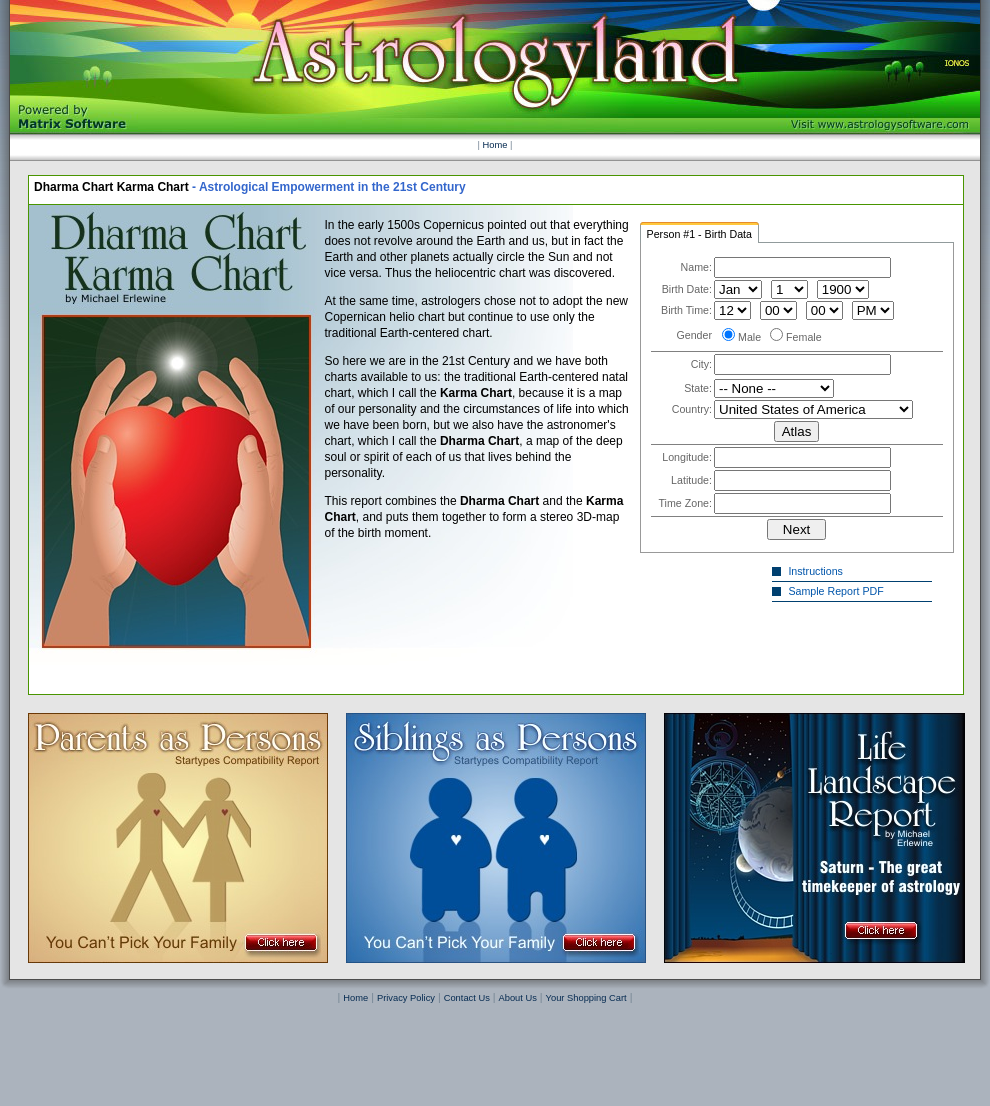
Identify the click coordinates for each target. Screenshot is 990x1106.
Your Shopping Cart (586, 998)
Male (749, 337)
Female (804, 337)
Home (495, 145)
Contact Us (467, 998)
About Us (518, 998)
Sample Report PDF (838, 591)
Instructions (818, 571)
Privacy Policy (406, 998)
